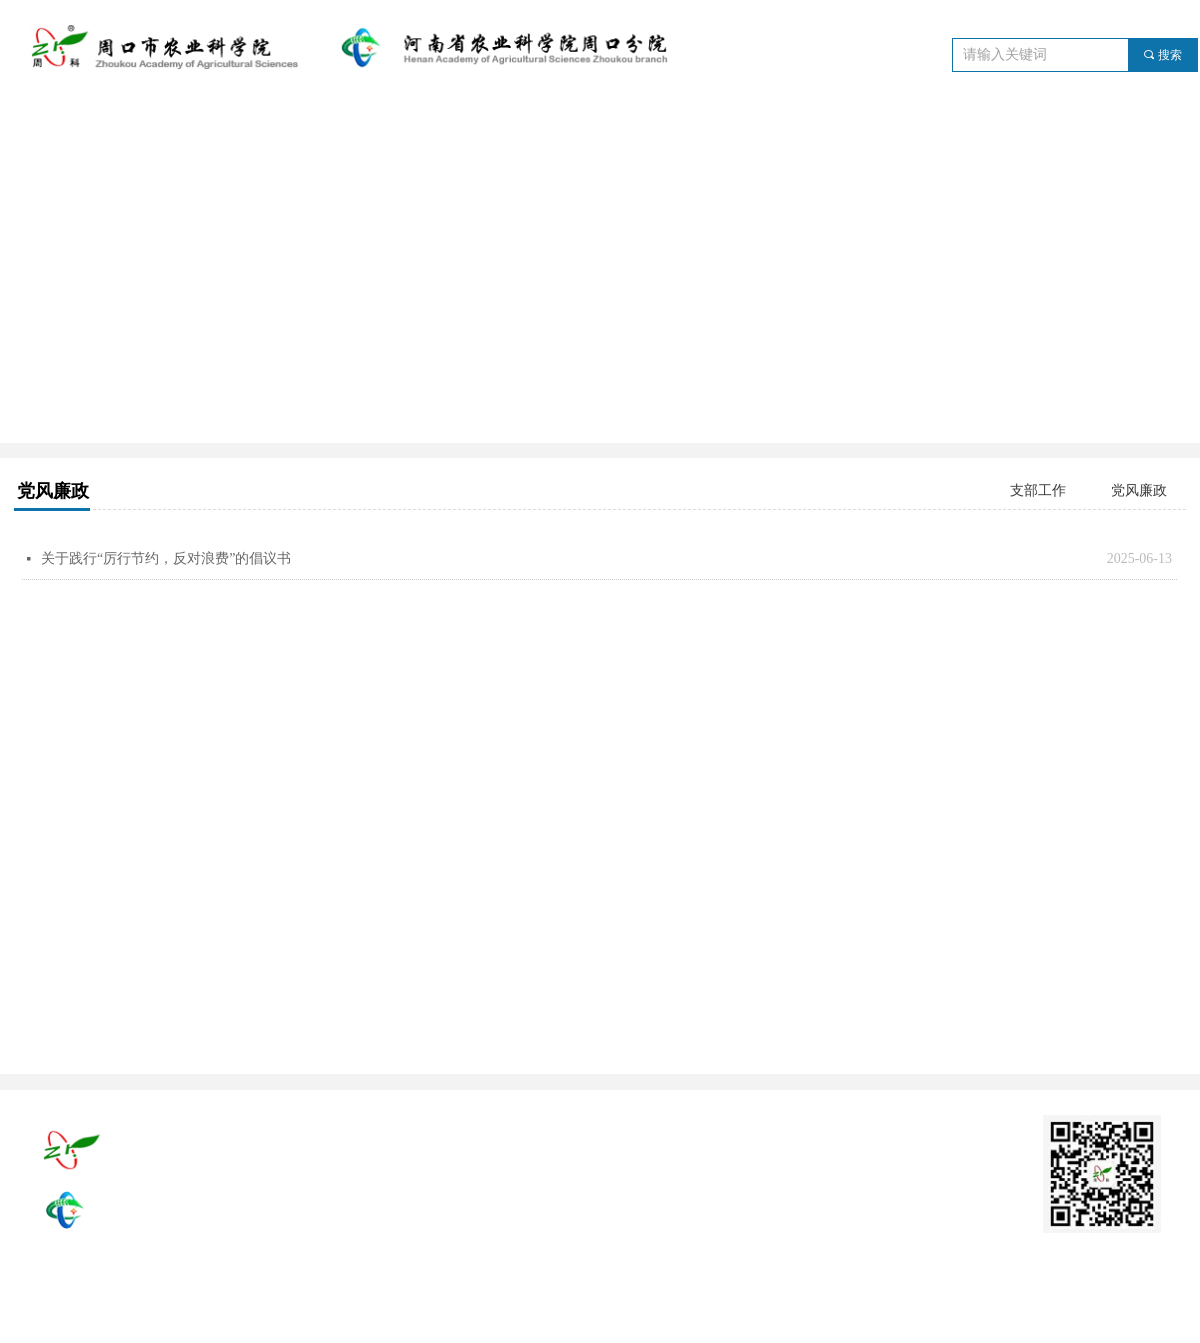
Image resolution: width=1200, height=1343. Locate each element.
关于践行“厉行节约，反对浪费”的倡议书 (166, 558)
